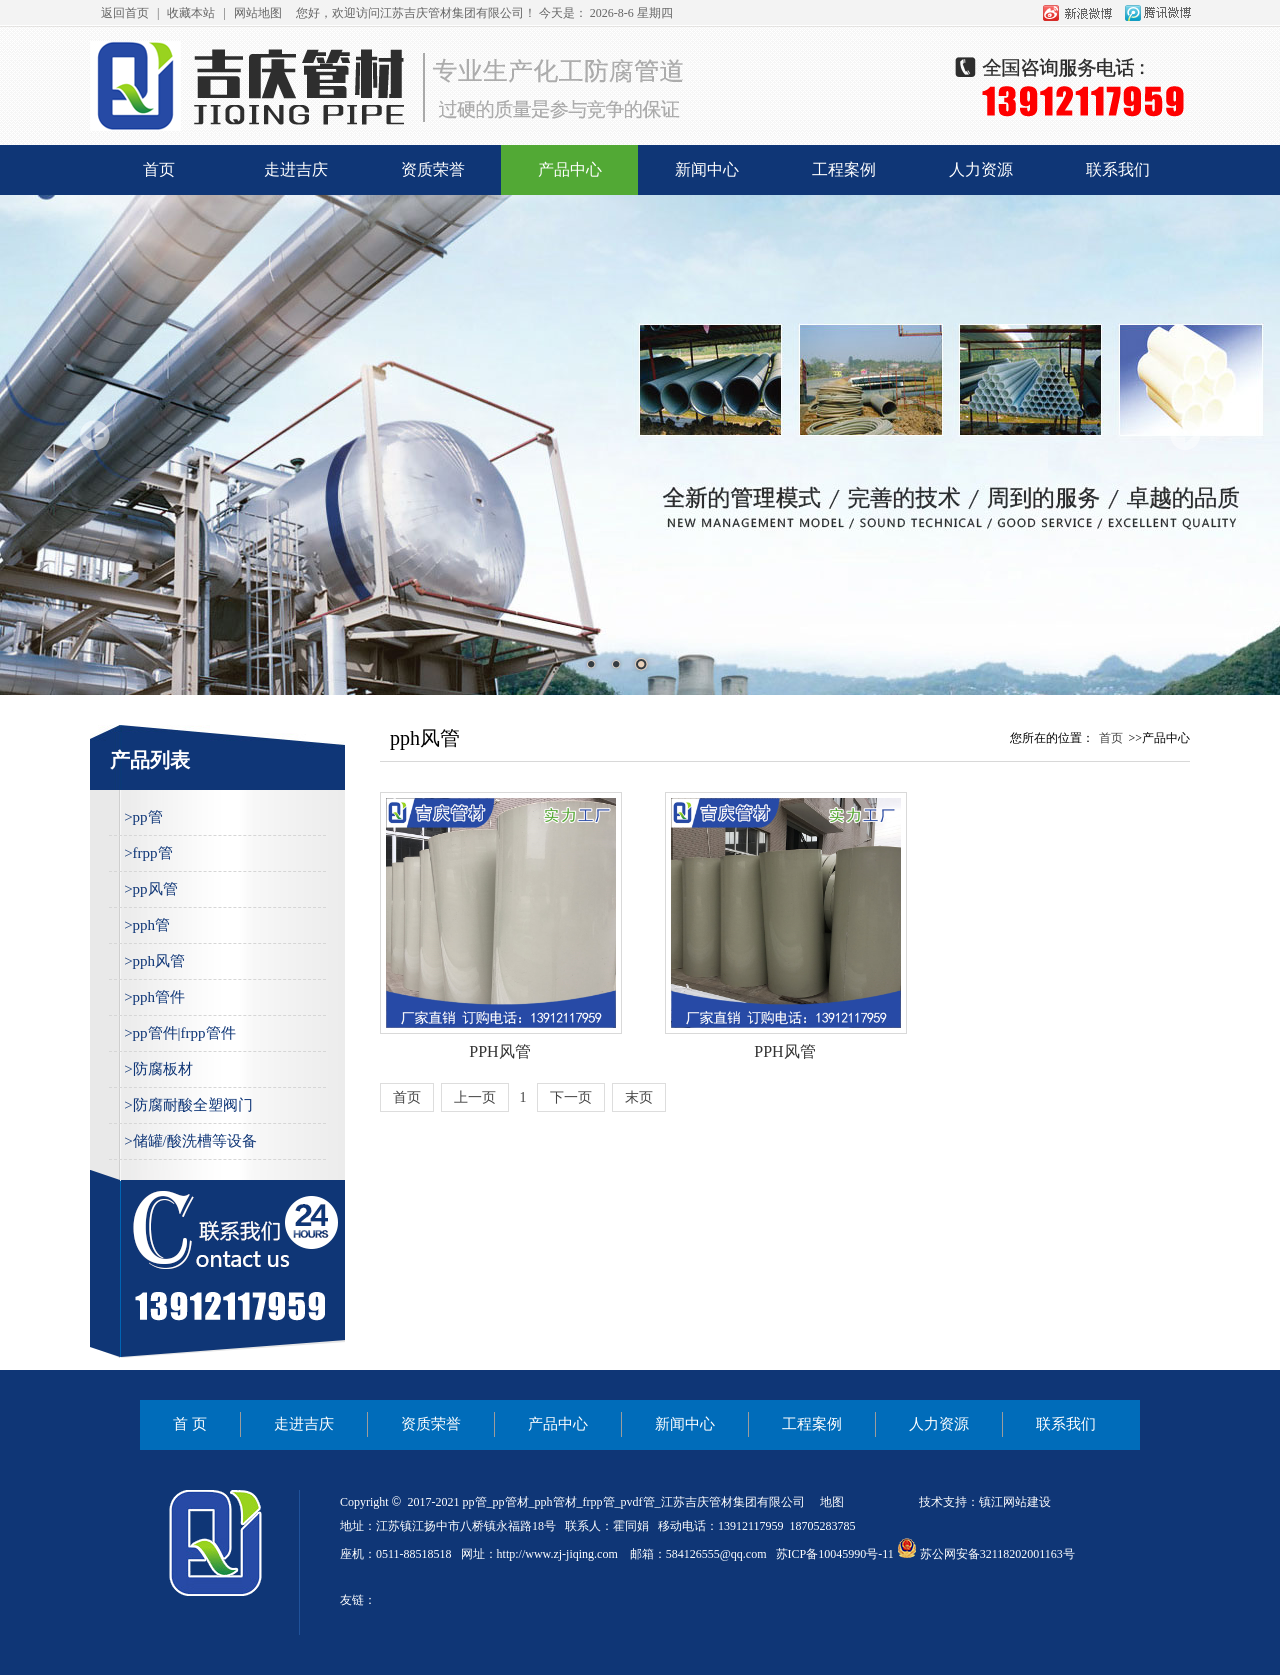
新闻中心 (707, 169)
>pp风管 (150, 889)
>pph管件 (154, 997)
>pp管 (143, 817)
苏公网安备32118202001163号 (986, 1554)
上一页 (475, 1097)
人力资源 (981, 169)
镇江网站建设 (1015, 1502)
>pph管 (147, 925)
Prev (95, 435)
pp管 (475, 1502)
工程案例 (844, 169)
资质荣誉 (433, 169)
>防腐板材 (158, 1069)
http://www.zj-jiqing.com (557, 1554)
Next (1185, 435)
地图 (832, 1502)
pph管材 (556, 1502)
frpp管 (599, 1502)
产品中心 (570, 169)
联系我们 (1118, 169)
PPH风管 (499, 1051)
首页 (159, 169)
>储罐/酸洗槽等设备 (190, 1141)
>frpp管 (148, 853)
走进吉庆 (296, 169)
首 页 (190, 1424)
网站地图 (258, 13)
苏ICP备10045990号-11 (835, 1554)
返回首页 (125, 13)
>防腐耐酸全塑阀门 (188, 1105)
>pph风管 (154, 961)
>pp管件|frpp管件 (179, 1033)
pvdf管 (638, 1502)
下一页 (571, 1097)
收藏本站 (191, 13)
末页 (639, 1097)
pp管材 (511, 1502)
